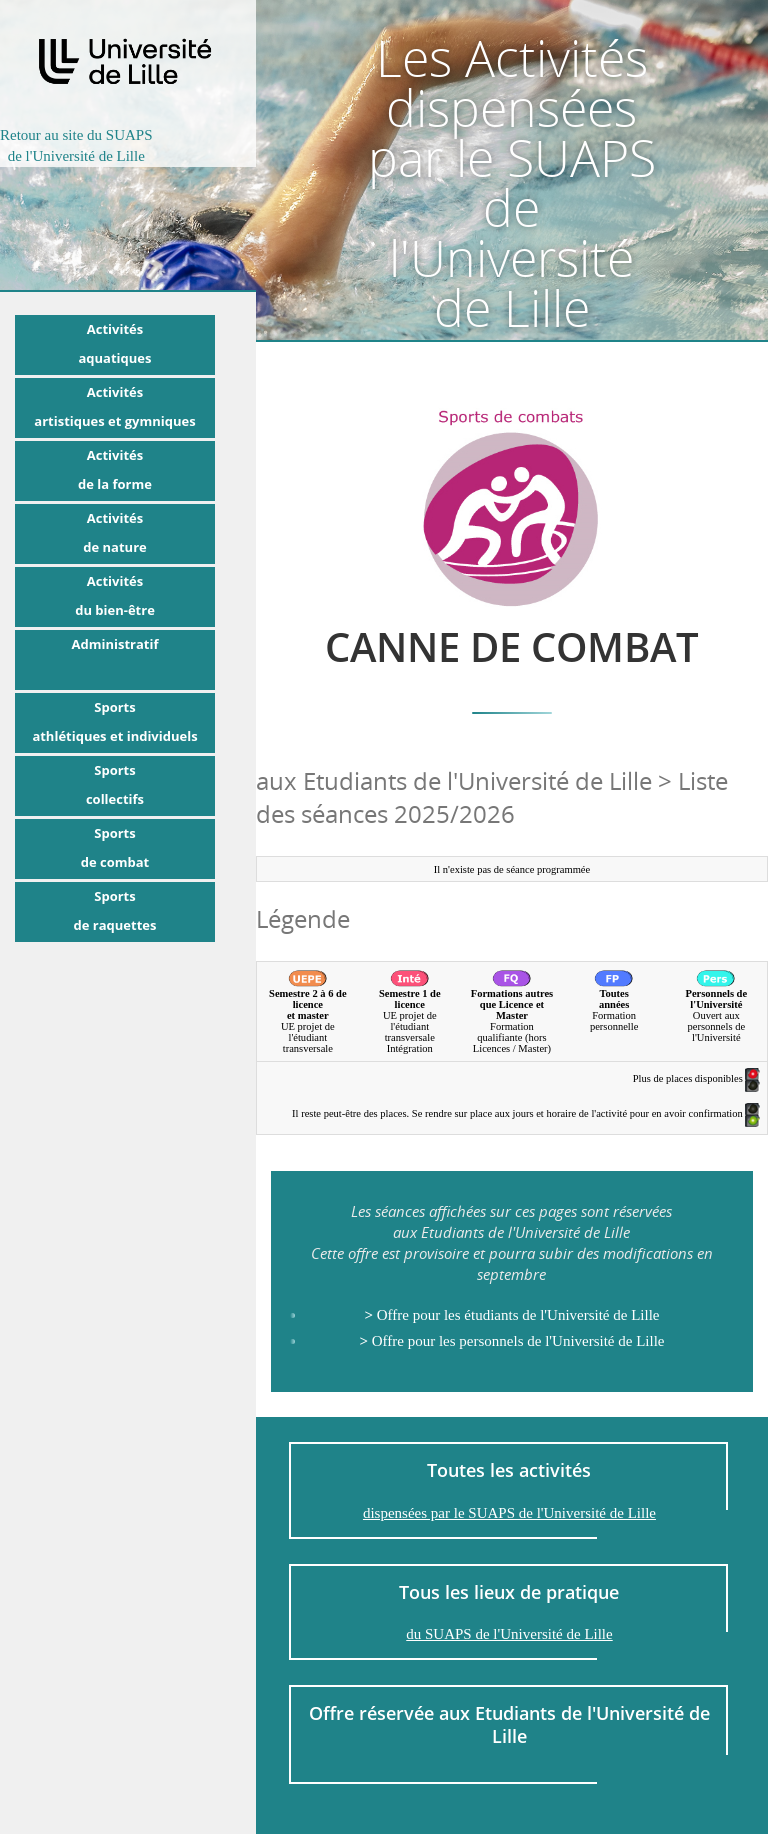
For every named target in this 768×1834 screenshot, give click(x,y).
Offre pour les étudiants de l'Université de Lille (511, 1315)
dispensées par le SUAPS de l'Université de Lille (509, 1513)
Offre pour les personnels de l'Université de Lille (511, 1341)
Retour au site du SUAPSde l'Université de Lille (76, 145)
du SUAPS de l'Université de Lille (509, 1634)
